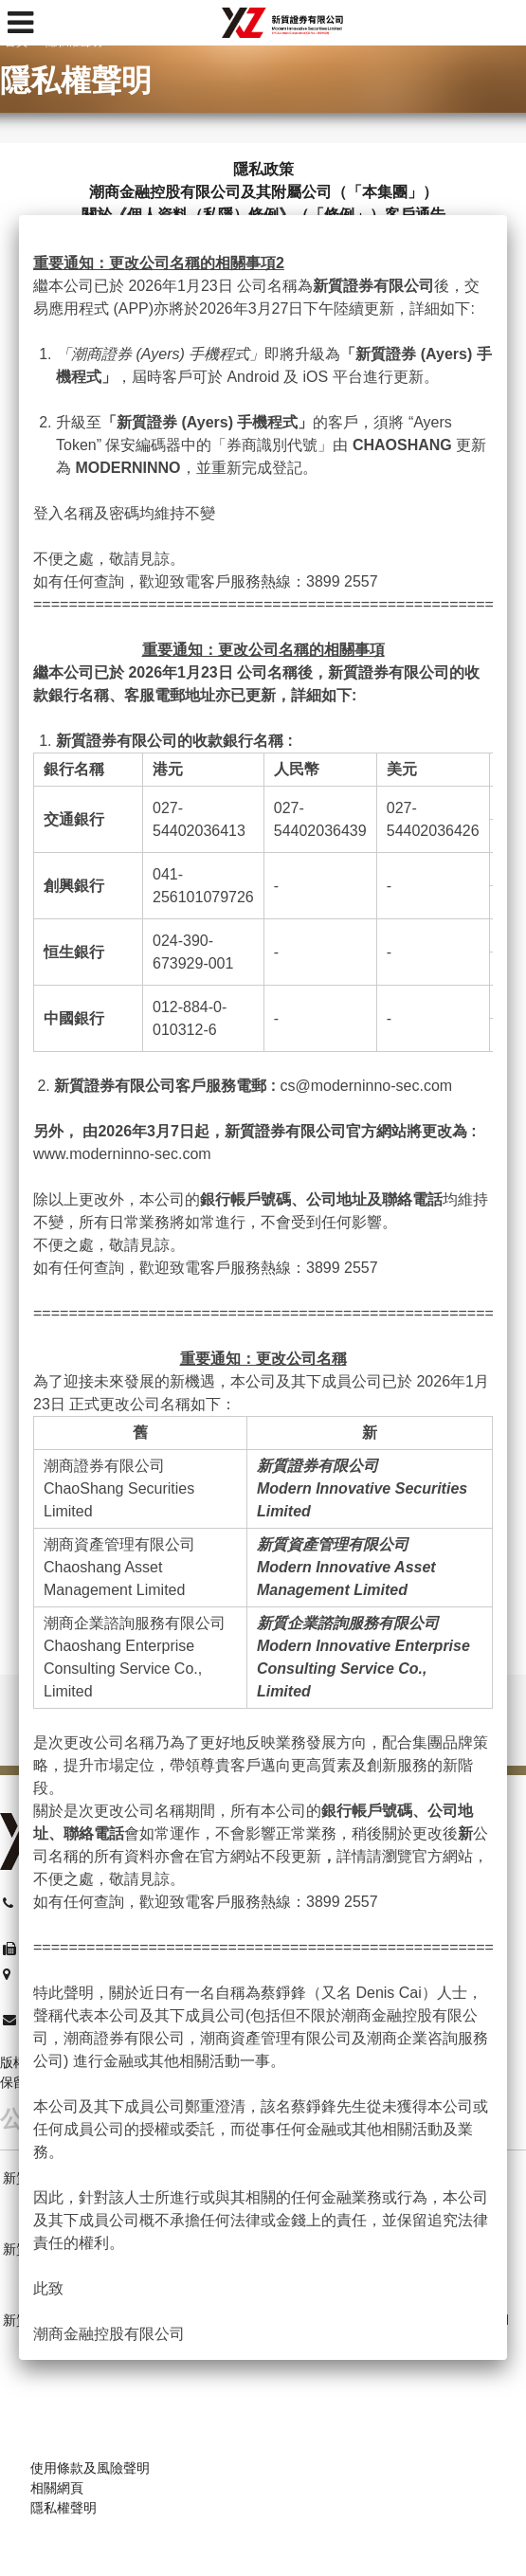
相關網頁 (56, 2487)
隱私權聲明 (63, 2507)
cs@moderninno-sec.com (366, 1086)
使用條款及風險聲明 (90, 2468)
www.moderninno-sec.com (122, 1154)
